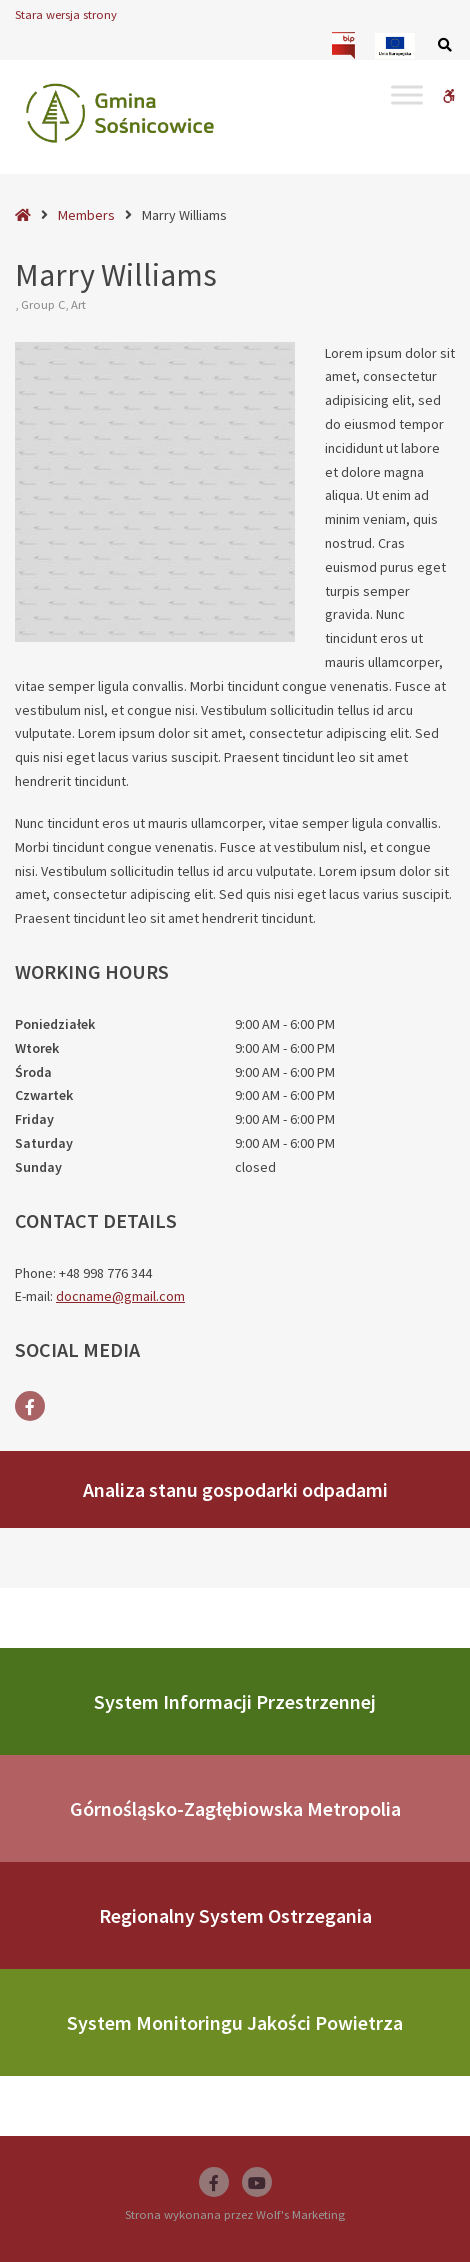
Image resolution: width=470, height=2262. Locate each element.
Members (86, 215)
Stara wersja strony (66, 14)
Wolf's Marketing (300, 2214)
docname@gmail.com (120, 1296)
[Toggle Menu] (407, 94)
